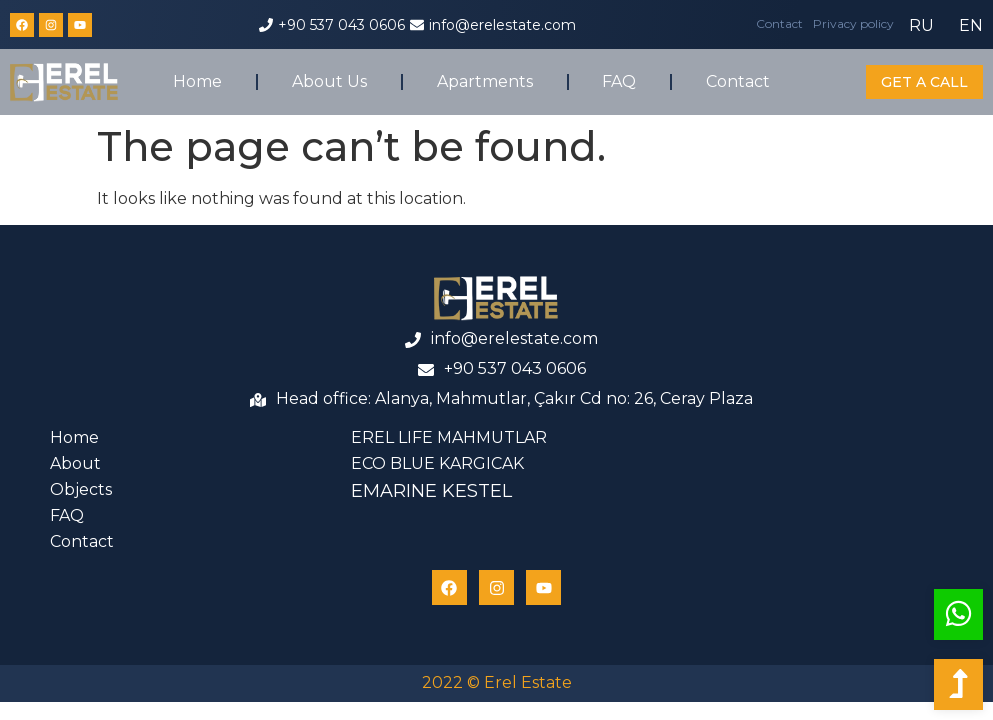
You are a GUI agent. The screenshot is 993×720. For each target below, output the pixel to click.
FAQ (619, 81)
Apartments (485, 81)
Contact (779, 23)
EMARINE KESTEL (431, 491)
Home (197, 81)
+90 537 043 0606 (341, 25)
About (75, 463)
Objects (81, 489)
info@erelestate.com (502, 25)
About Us (329, 81)
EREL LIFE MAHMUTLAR (449, 437)
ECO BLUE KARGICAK (437, 463)
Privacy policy (853, 23)
